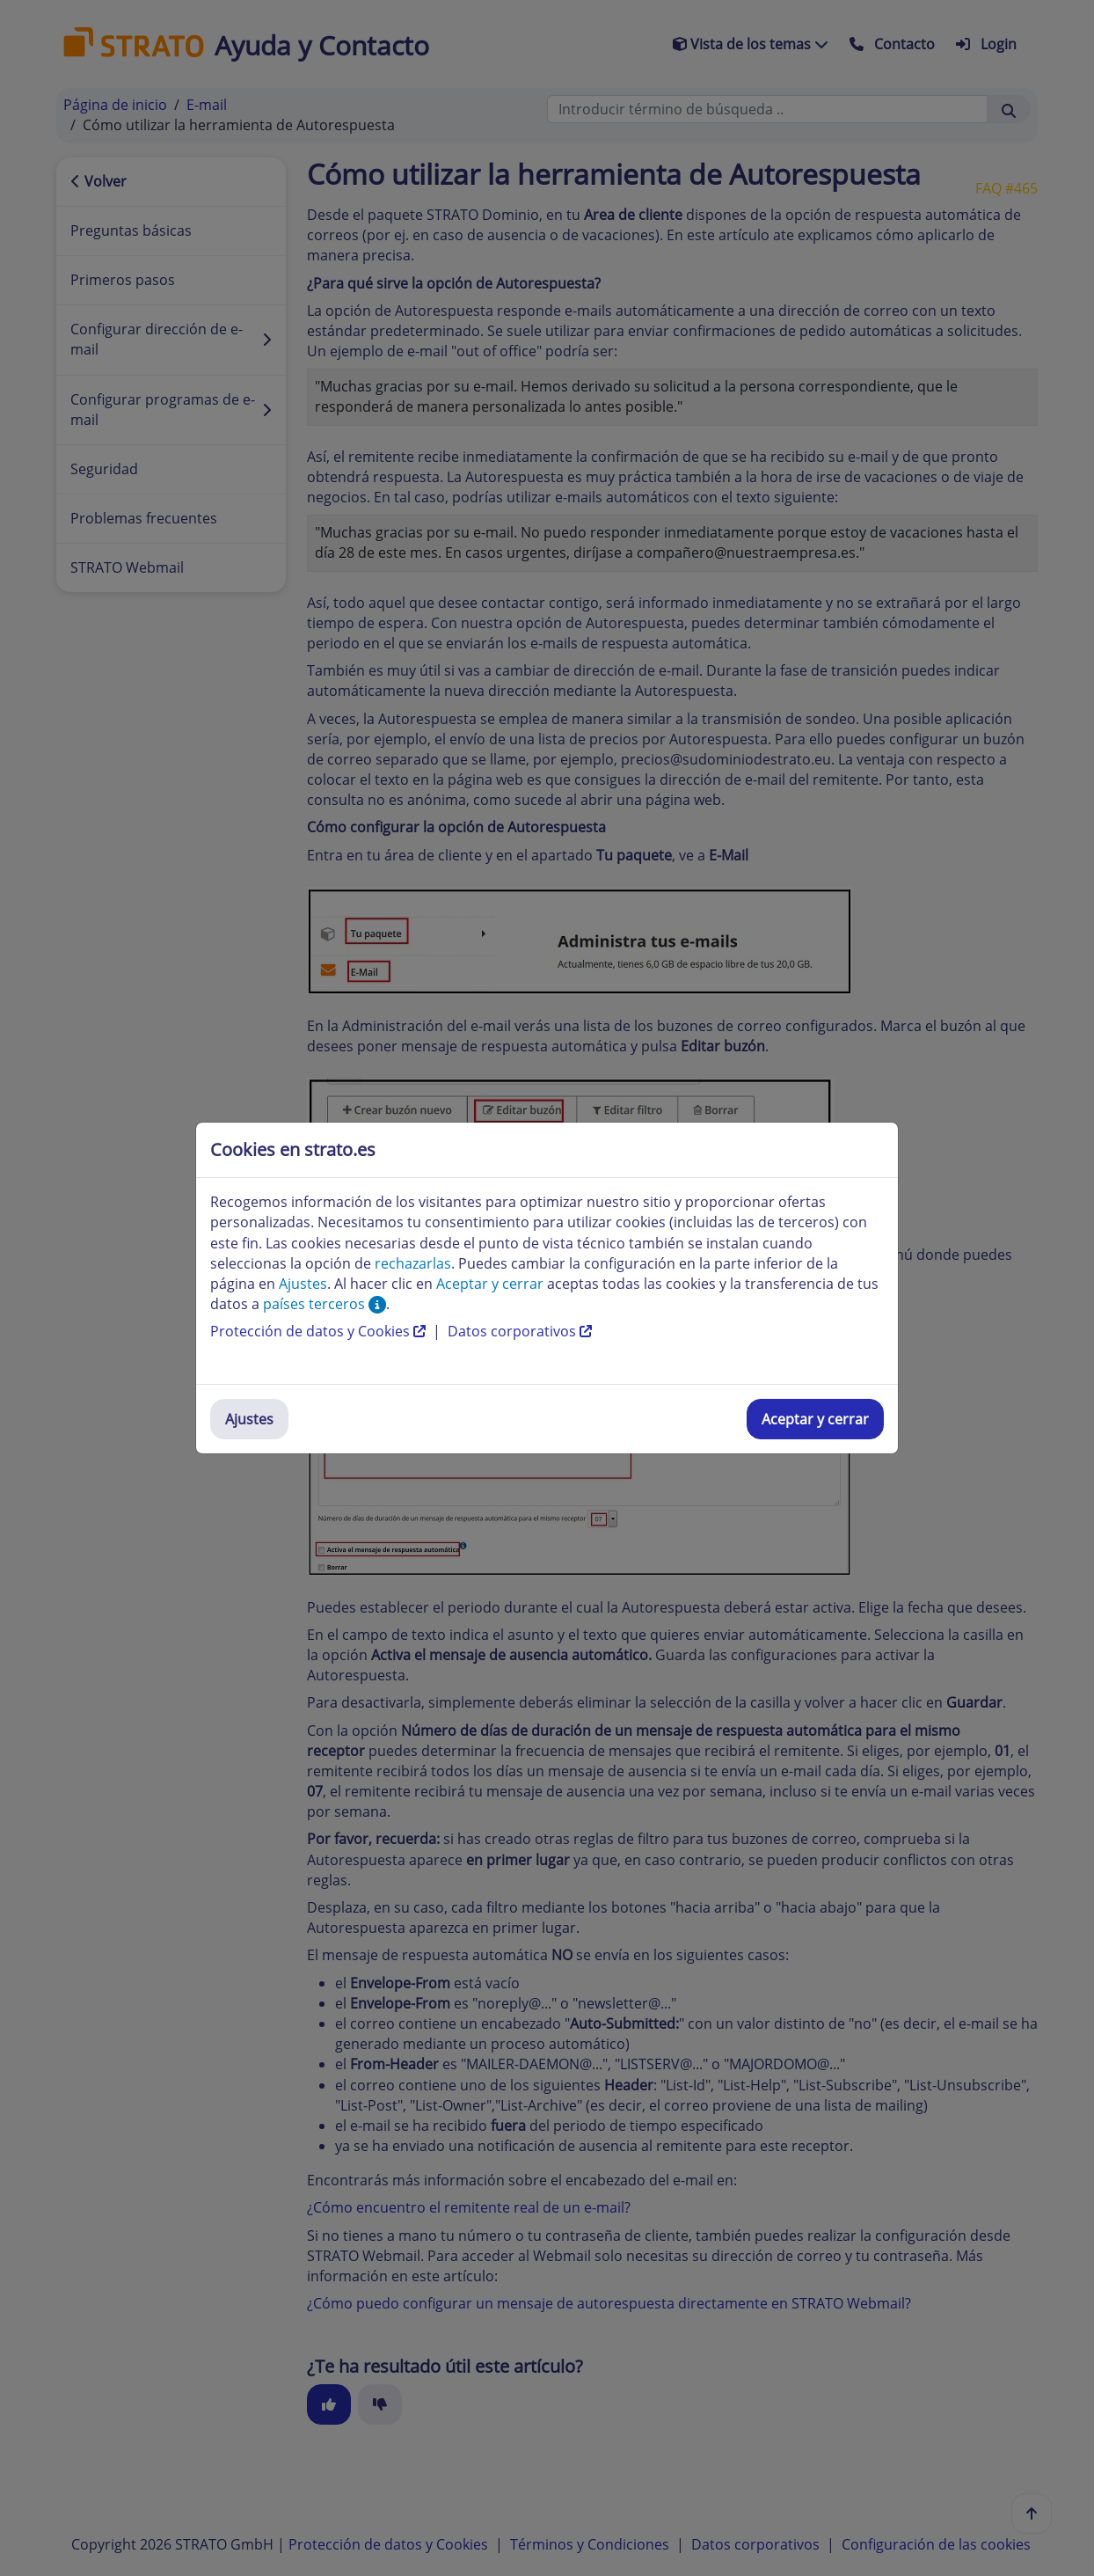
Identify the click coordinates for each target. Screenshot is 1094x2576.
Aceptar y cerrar (815, 1419)
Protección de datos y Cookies (319, 1331)
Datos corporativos (520, 1331)
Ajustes (249, 1419)
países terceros (324, 1304)
